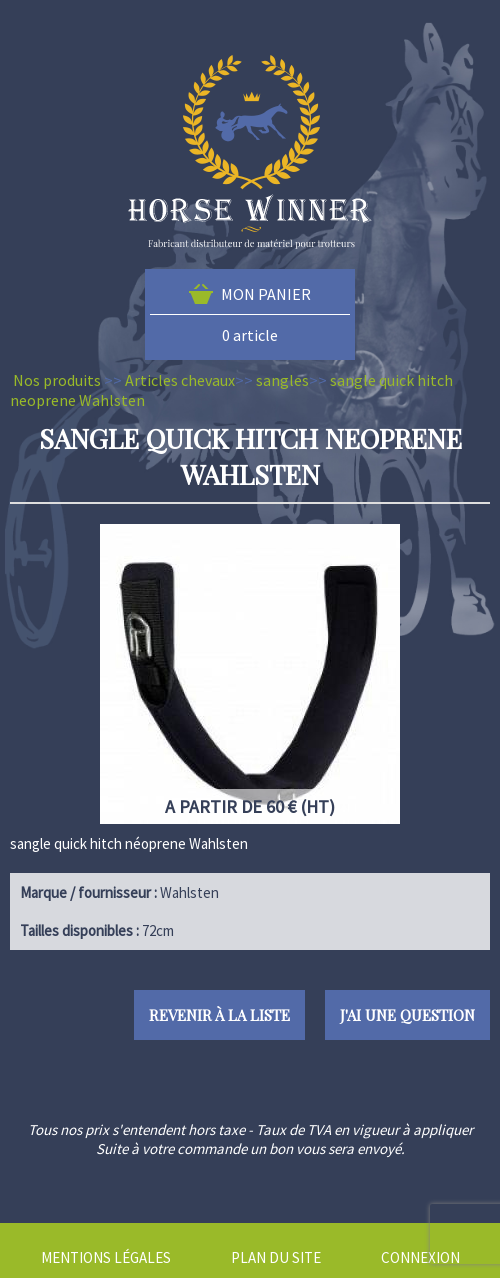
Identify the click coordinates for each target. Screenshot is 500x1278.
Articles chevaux (180, 380)
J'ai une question (407, 1015)
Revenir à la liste (219, 1015)
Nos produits (57, 380)
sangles (282, 380)
